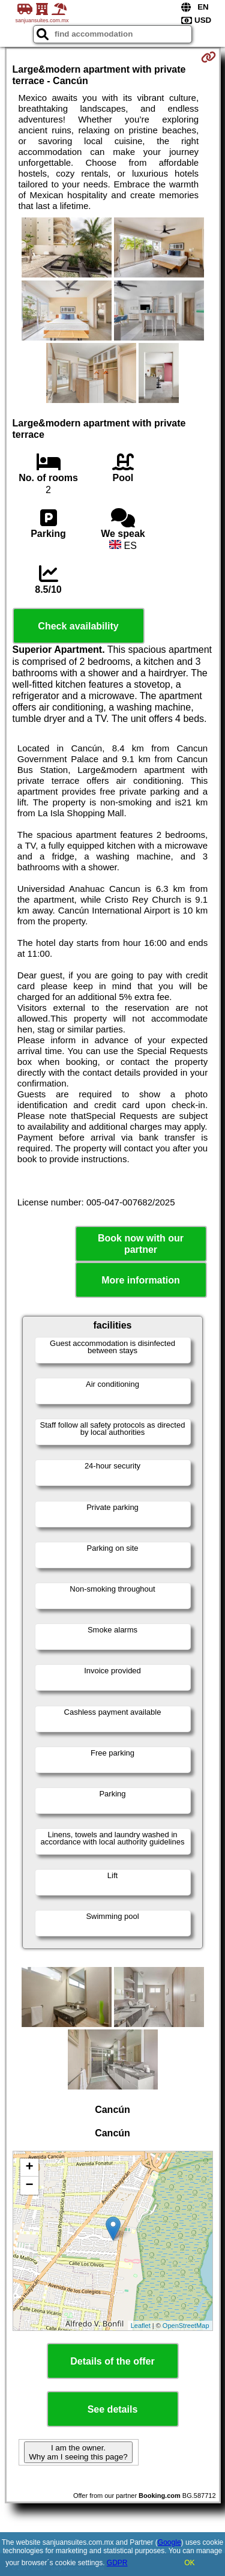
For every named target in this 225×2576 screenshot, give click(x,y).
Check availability (78, 626)
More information (140, 1280)
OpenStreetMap (186, 2325)
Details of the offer (112, 2361)
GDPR (117, 2563)
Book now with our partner (141, 1244)
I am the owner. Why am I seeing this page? (78, 2452)
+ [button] (29, 2168)
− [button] (29, 2186)
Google (169, 2542)
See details (113, 2409)
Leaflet (141, 2325)
